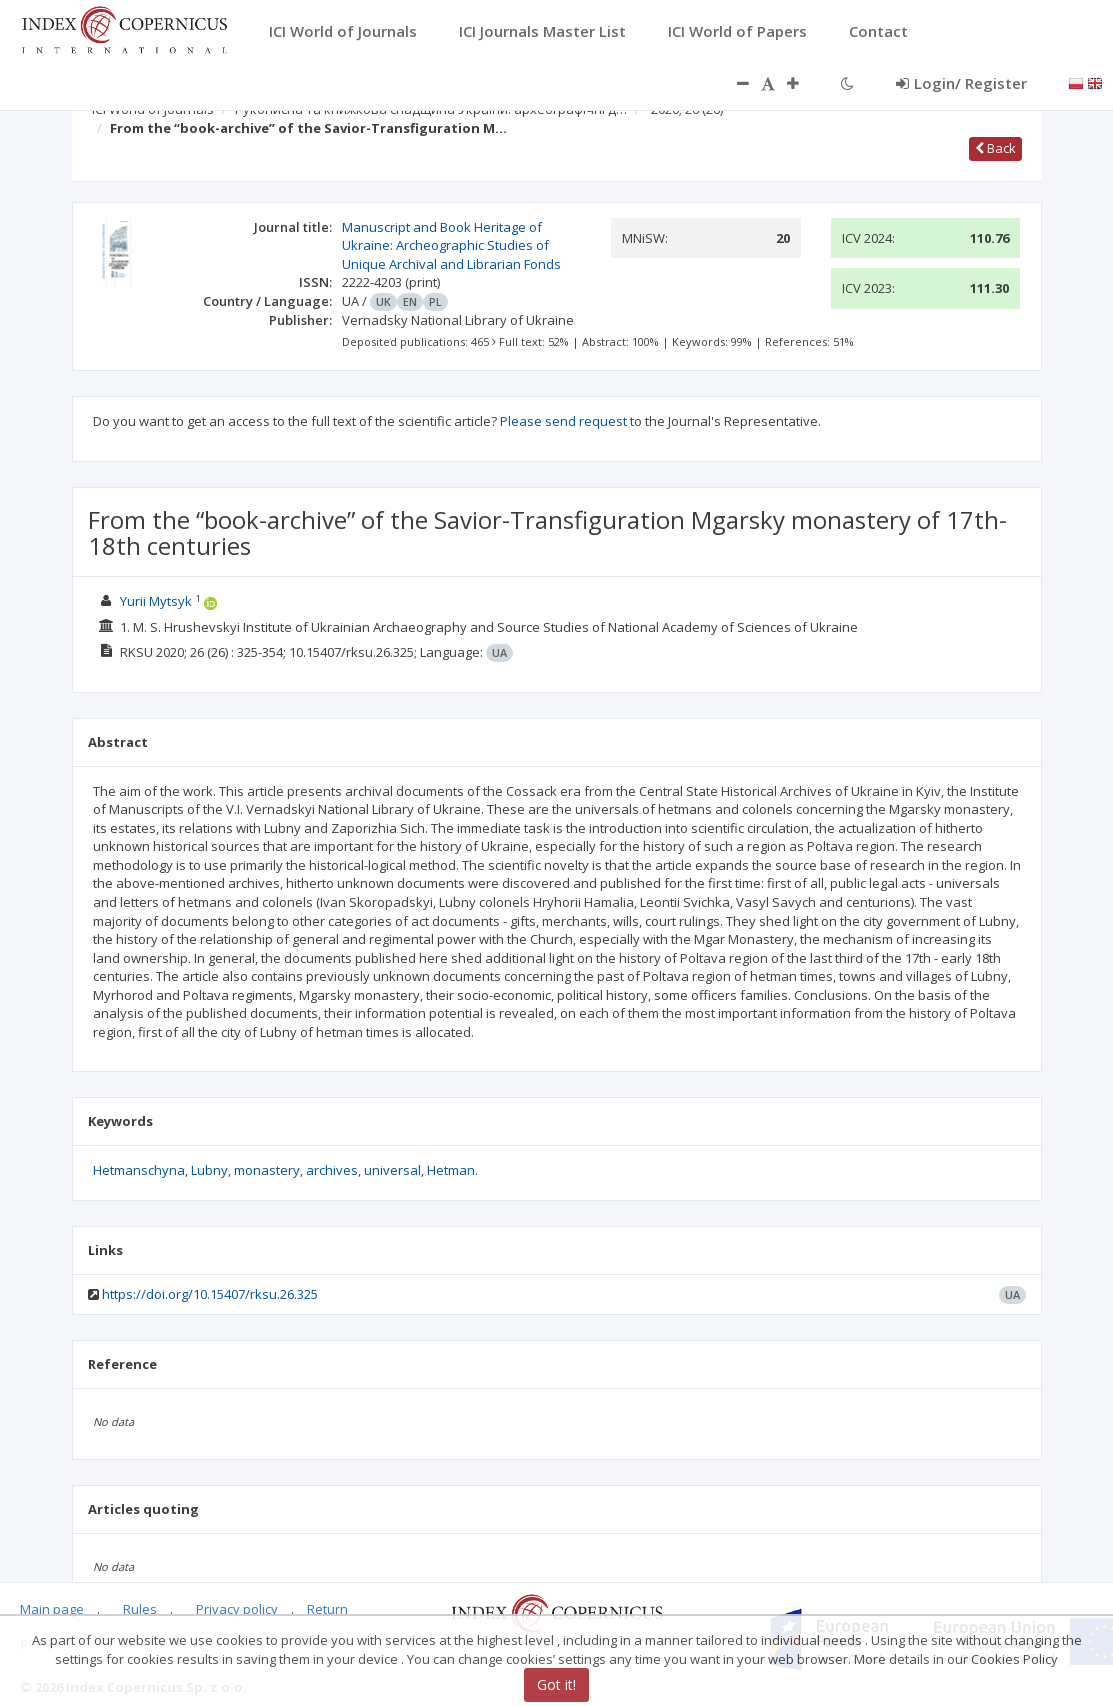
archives (332, 1170)
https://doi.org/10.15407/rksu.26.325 (210, 1294)
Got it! (556, 1684)
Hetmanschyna (139, 1170)
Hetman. (452, 1170)
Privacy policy (237, 1609)
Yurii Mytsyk (156, 601)
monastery (267, 1170)
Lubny (209, 1170)
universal (392, 1170)
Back (995, 148)
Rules (140, 1609)
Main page (52, 1609)
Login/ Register (961, 83)
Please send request (563, 421)
